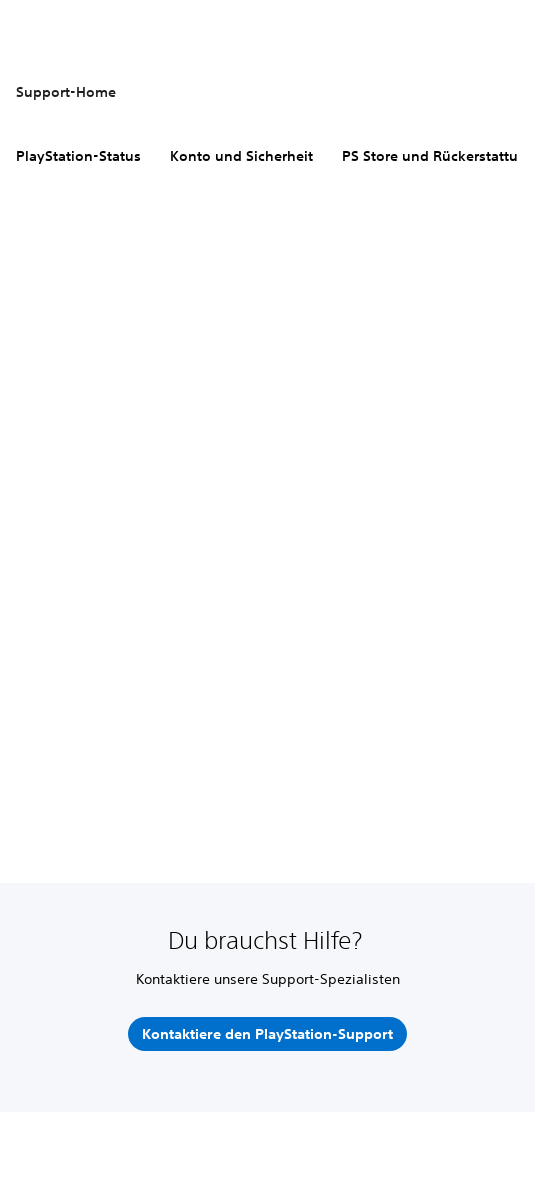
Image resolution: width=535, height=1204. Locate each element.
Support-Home (66, 92)
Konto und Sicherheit (241, 156)
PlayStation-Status (78, 156)
